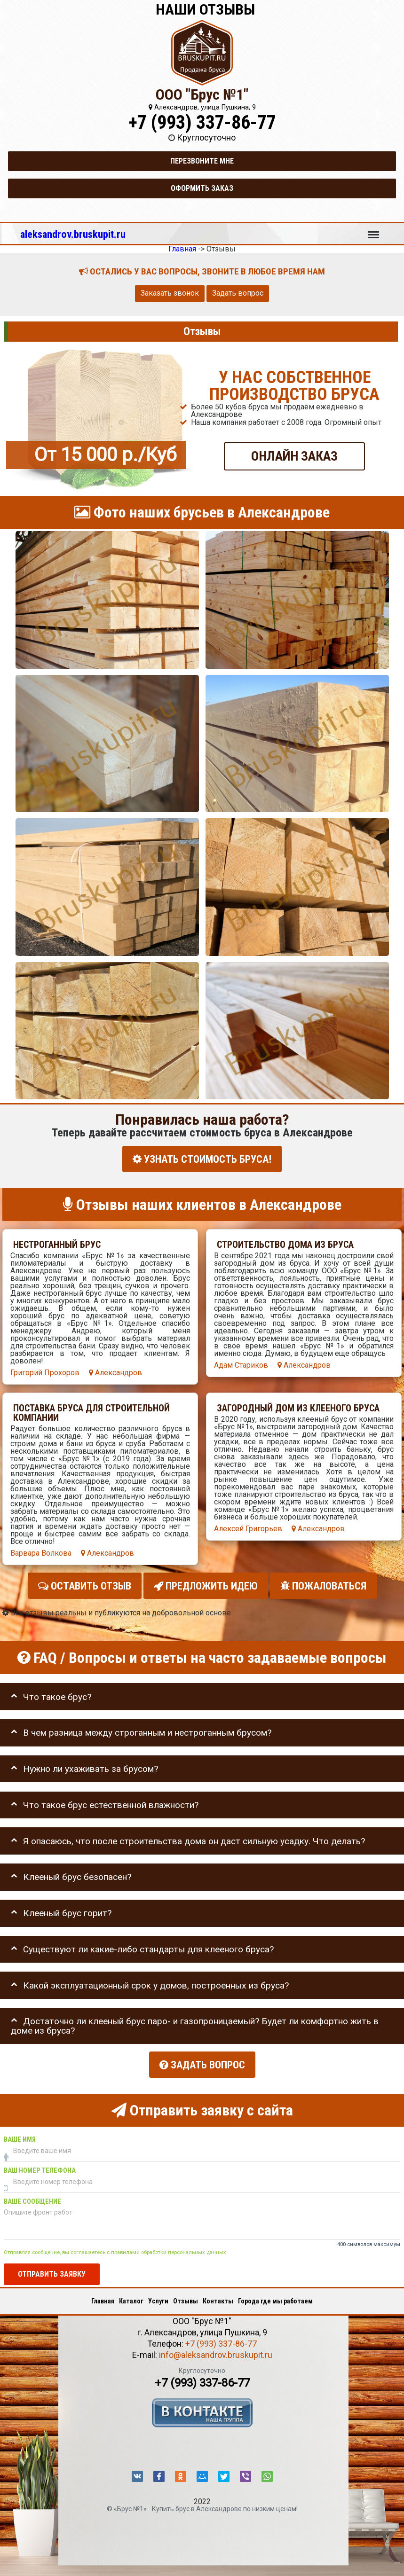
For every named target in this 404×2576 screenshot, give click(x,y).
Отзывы (185, 2298)
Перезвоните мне (202, 161)
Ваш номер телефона (40, 2168)
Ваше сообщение (32, 2199)
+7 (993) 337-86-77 (202, 122)
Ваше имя (20, 2137)
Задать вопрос (237, 293)
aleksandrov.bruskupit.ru (73, 234)
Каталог (131, 2298)
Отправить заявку (52, 2270)
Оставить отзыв (84, 1584)
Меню (373, 230)
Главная (102, 2298)
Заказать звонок (170, 293)
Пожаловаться (323, 1584)
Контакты (218, 2298)
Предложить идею (206, 1584)
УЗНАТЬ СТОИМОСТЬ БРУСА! (202, 1159)
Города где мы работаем (275, 2298)
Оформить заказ (202, 188)
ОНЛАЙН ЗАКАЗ (294, 455)
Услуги (158, 2298)
